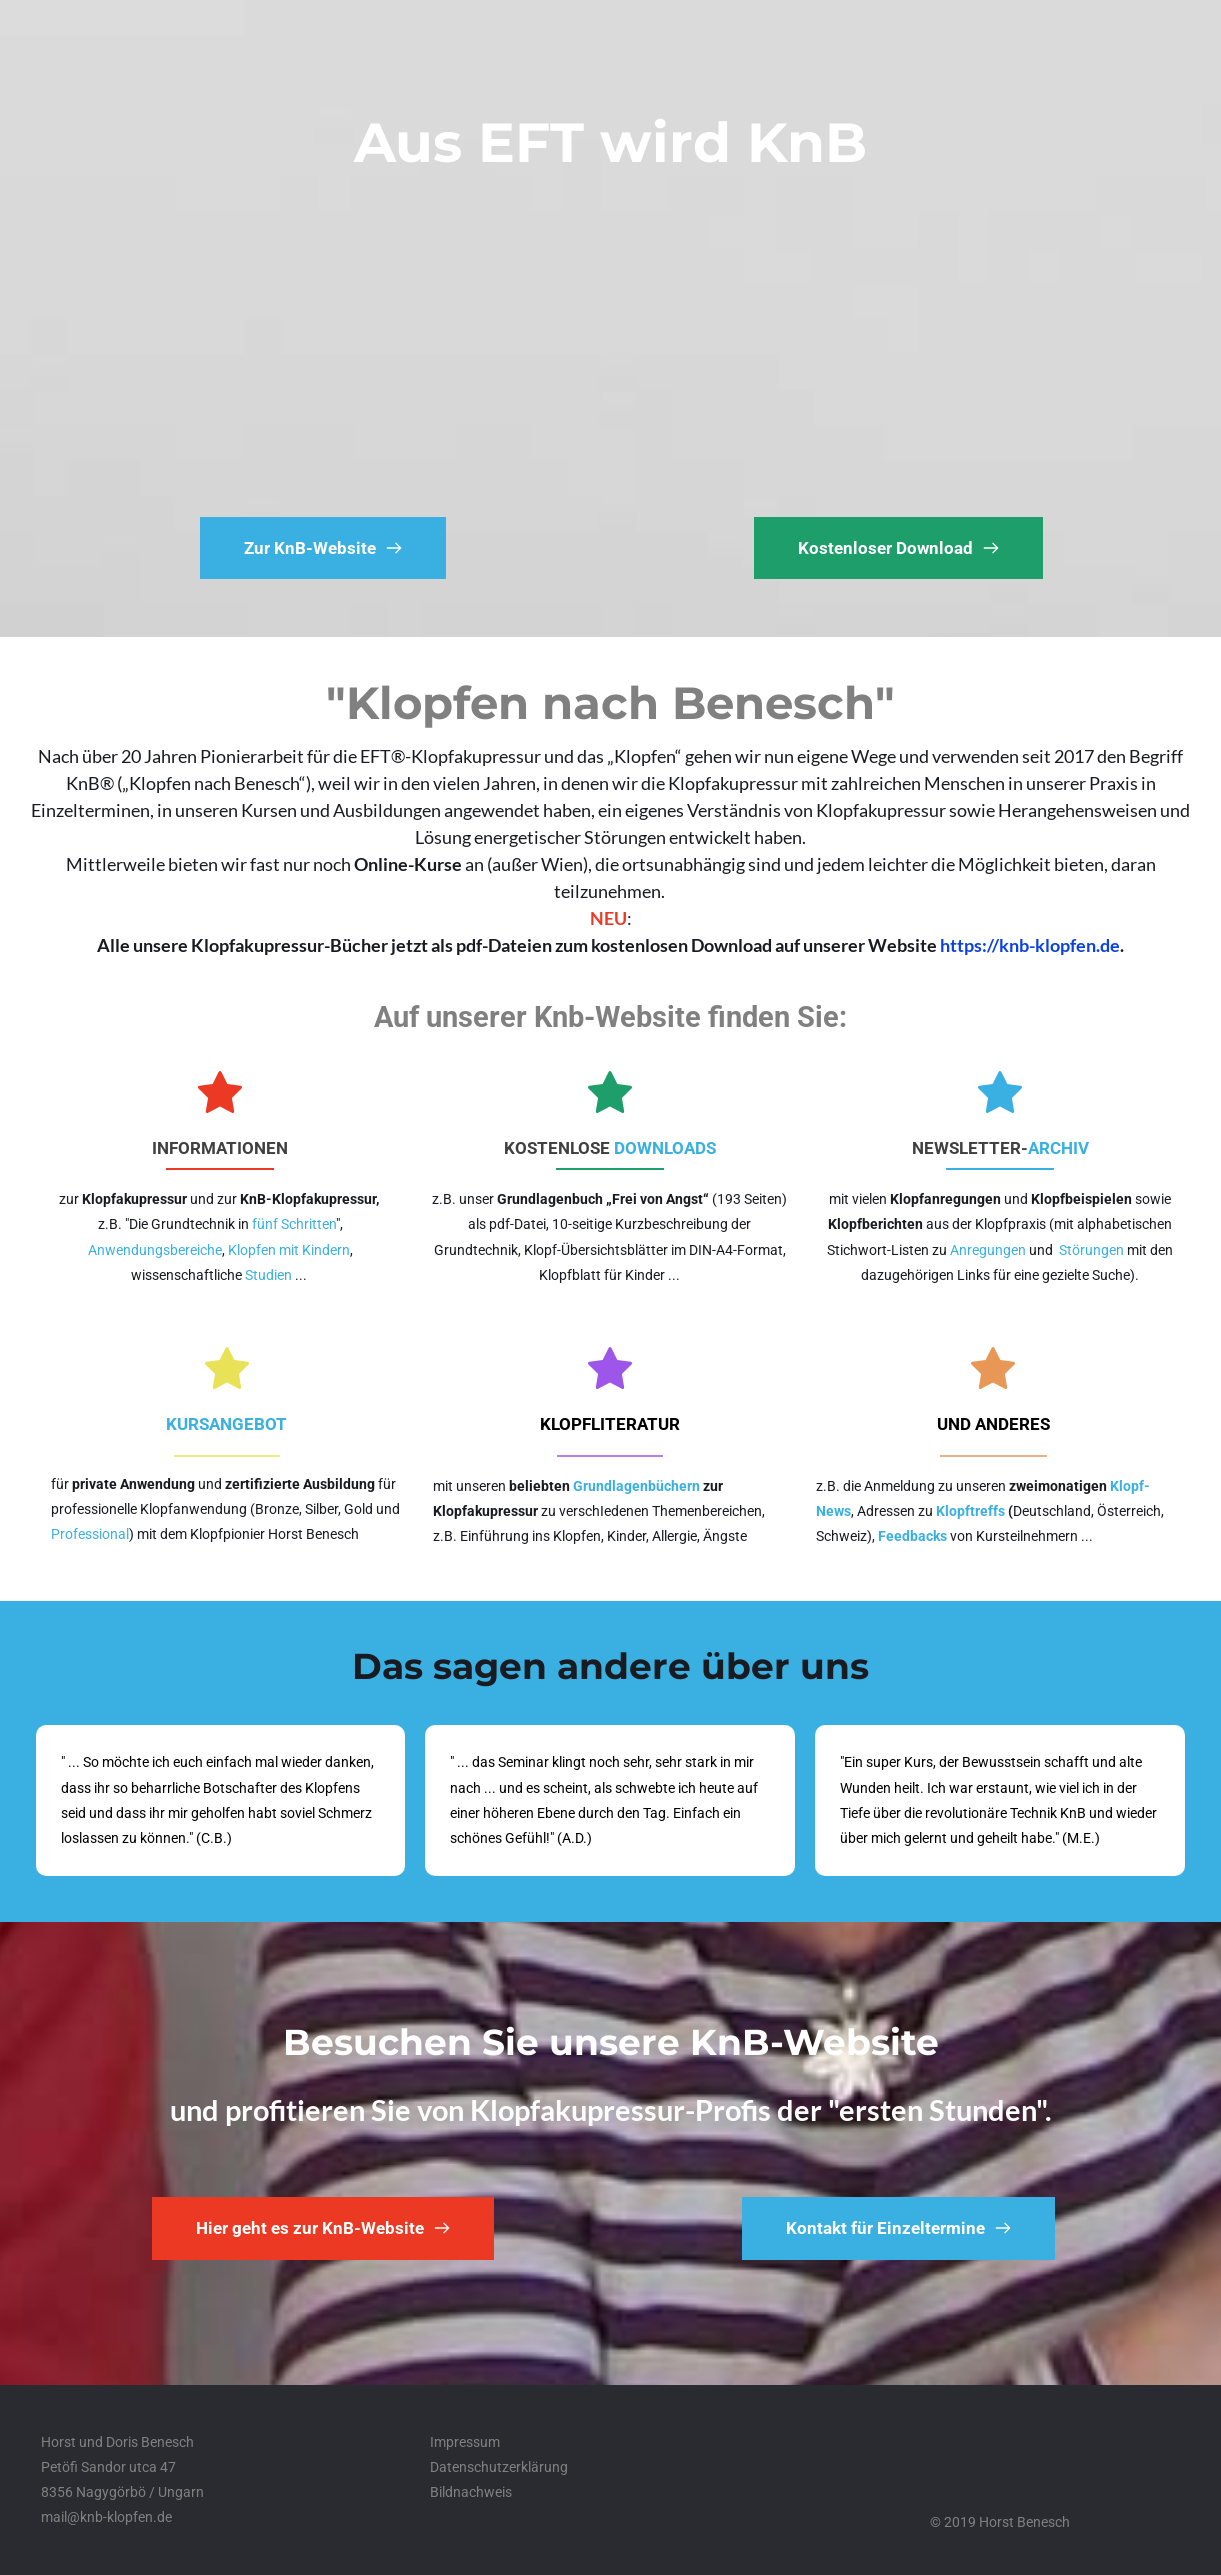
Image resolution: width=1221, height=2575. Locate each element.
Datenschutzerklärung (499, 2467)
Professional (90, 1534)
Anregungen (988, 1250)
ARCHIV (1058, 1148)
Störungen (1091, 1250)
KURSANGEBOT (226, 1424)
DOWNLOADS (665, 1148)
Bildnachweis (471, 2492)
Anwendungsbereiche (155, 1250)
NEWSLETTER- (970, 1148)
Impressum (465, 2442)
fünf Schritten (294, 1224)
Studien (268, 1275)
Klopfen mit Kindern (289, 1250)
